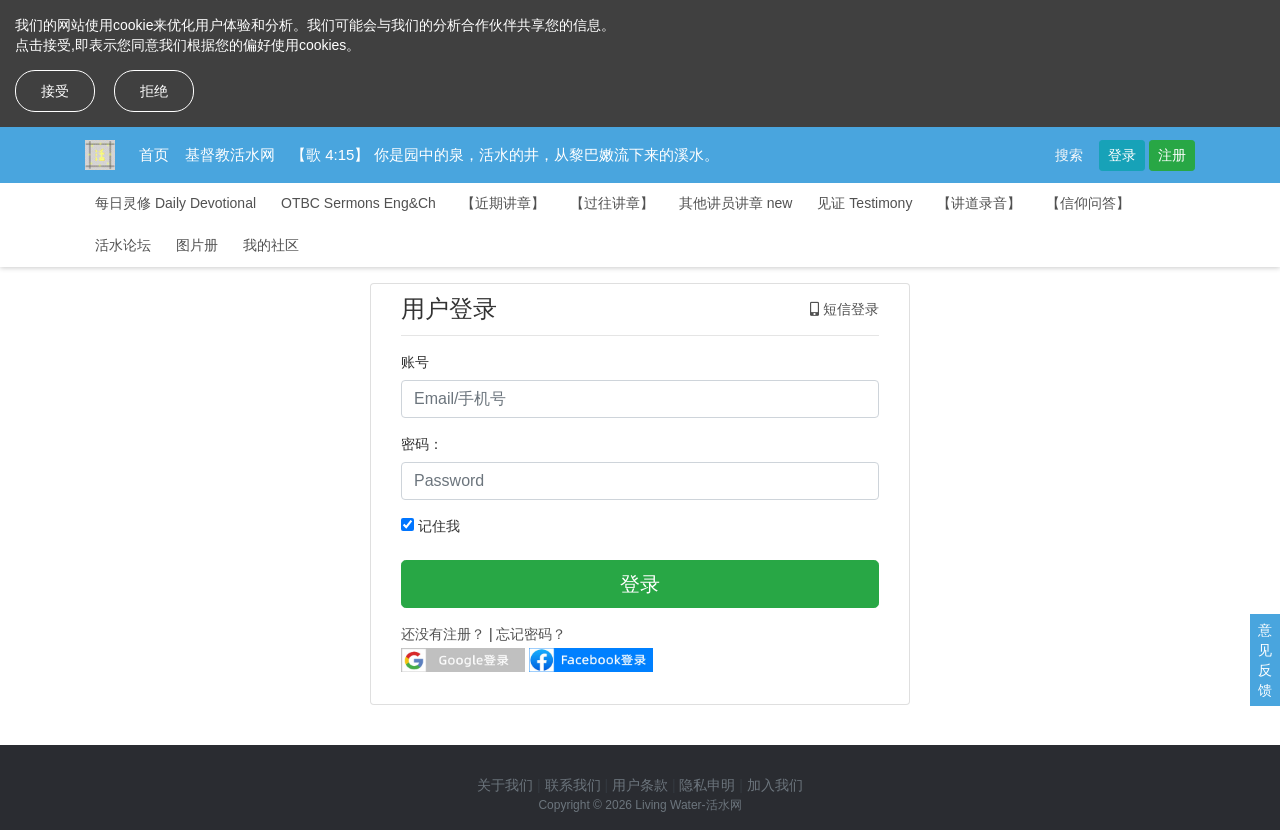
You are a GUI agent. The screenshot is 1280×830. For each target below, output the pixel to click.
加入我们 (775, 785)
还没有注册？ (443, 634)
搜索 (1069, 155)
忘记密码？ (531, 634)
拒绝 (154, 91)
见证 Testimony (864, 203)
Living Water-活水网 (688, 805)
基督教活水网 (230, 154)
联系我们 (573, 785)
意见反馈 (1265, 660)
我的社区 (271, 245)
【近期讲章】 (503, 203)
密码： (422, 444)
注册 (1172, 155)
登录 (1122, 155)
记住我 (430, 526)
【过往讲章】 (612, 203)
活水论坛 (123, 245)
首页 (154, 154)
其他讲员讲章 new (736, 203)
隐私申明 (707, 785)
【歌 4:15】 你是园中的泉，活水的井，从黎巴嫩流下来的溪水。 (505, 154)
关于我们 (505, 785)
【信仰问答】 (1088, 203)
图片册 (197, 245)
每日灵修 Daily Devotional (175, 203)
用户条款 (640, 785)
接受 (55, 91)
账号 (415, 362)
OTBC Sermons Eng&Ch (358, 203)
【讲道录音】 (979, 203)
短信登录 (844, 309)
